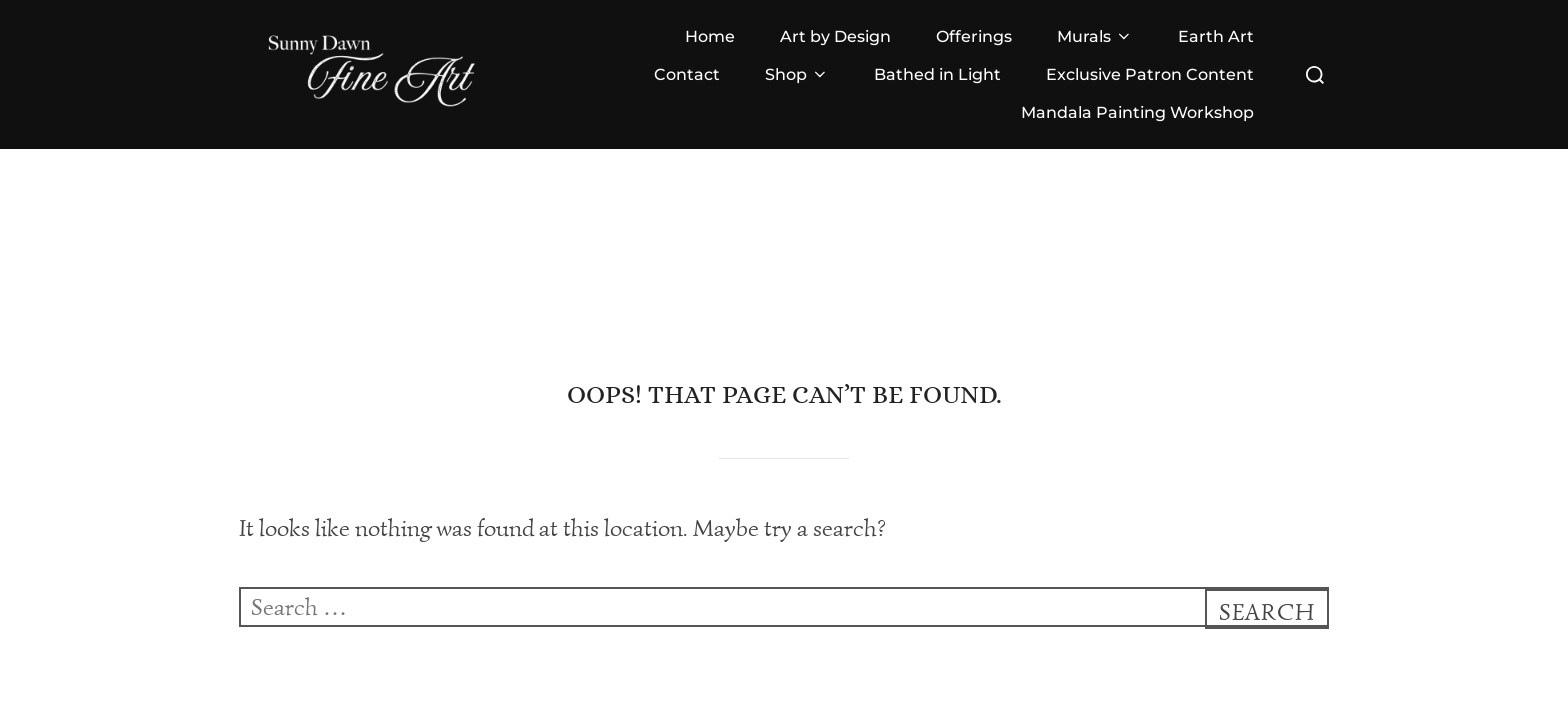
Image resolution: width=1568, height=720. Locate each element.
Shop (797, 74)
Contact (687, 74)
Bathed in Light (937, 74)
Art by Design (835, 36)
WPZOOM (1322, 660)
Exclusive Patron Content (1150, 74)
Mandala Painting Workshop (1137, 112)
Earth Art (1216, 36)
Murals (1095, 36)
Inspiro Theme (1231, 660)
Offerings (974, 36)
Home (710, 36)
